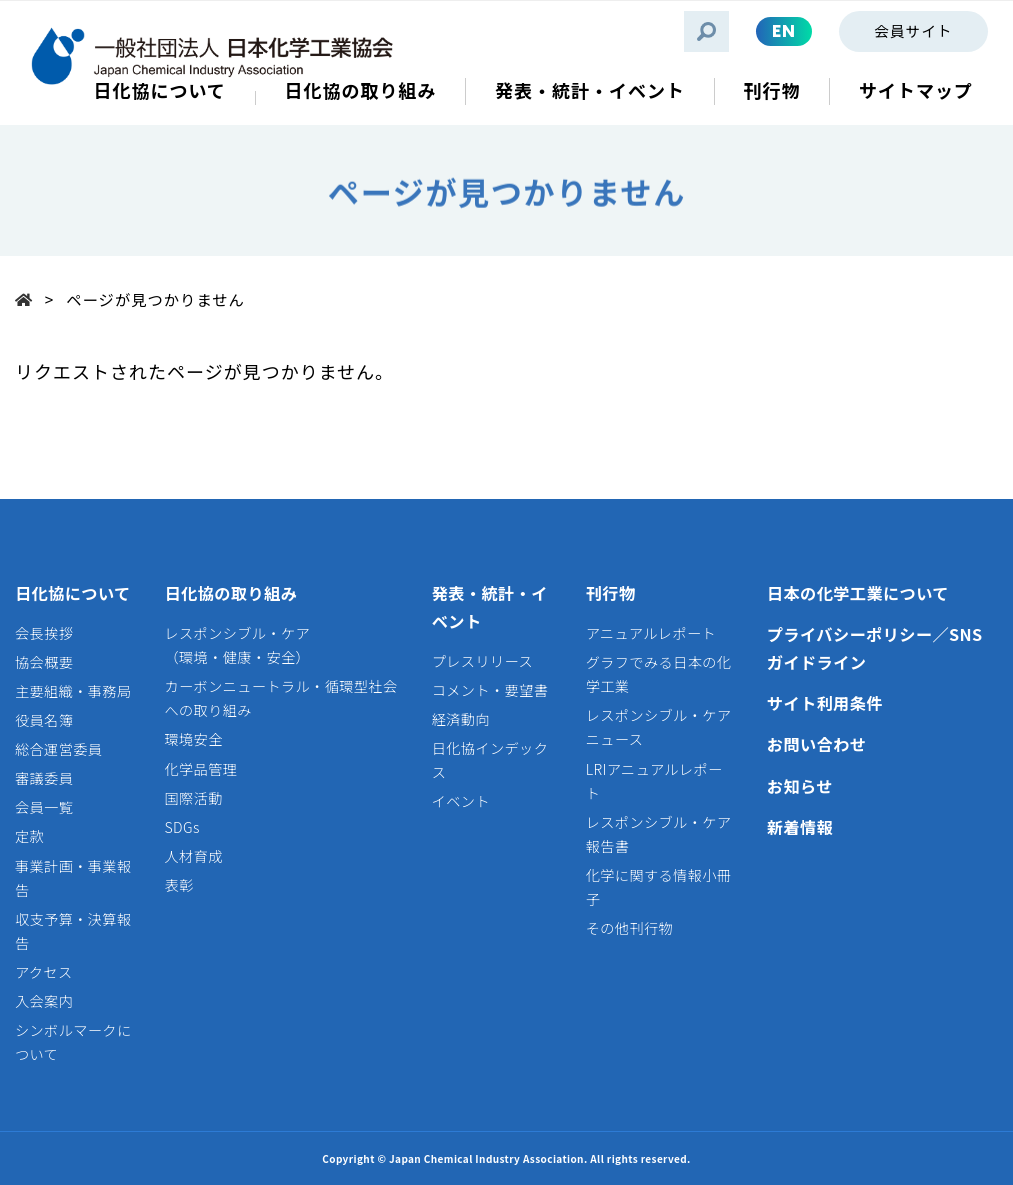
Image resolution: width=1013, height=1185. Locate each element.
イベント (461, 801)
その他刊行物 (629, 928)
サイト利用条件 (825, 703)
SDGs (181, 827)
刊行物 (611, 593)
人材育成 (193, 856)
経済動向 (461, 719)
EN (784, 31)
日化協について (73, 593)
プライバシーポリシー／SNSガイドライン (875, 648)
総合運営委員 (58, 749)
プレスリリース (482, 661)
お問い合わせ (817, 744)
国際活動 (193, 798)
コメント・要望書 (490, 690)
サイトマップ (916, 90)
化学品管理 (200, 769)
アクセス (44, 972)
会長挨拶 (44, 633)
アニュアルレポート (651, 633)
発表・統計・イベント (490, 607)
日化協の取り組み (230, 593)
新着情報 (800, 827)
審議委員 (44, 778)
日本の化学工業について (858, 593)
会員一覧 (44, 807)
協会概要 (44, 662)
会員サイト (913, 30)
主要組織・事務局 (73, 691)
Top (30, 298)
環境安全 (193, 739)
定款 (29, 836)
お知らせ (800, 786)
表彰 (178, 885)
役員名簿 (44, 720)
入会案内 (44, 1001)
